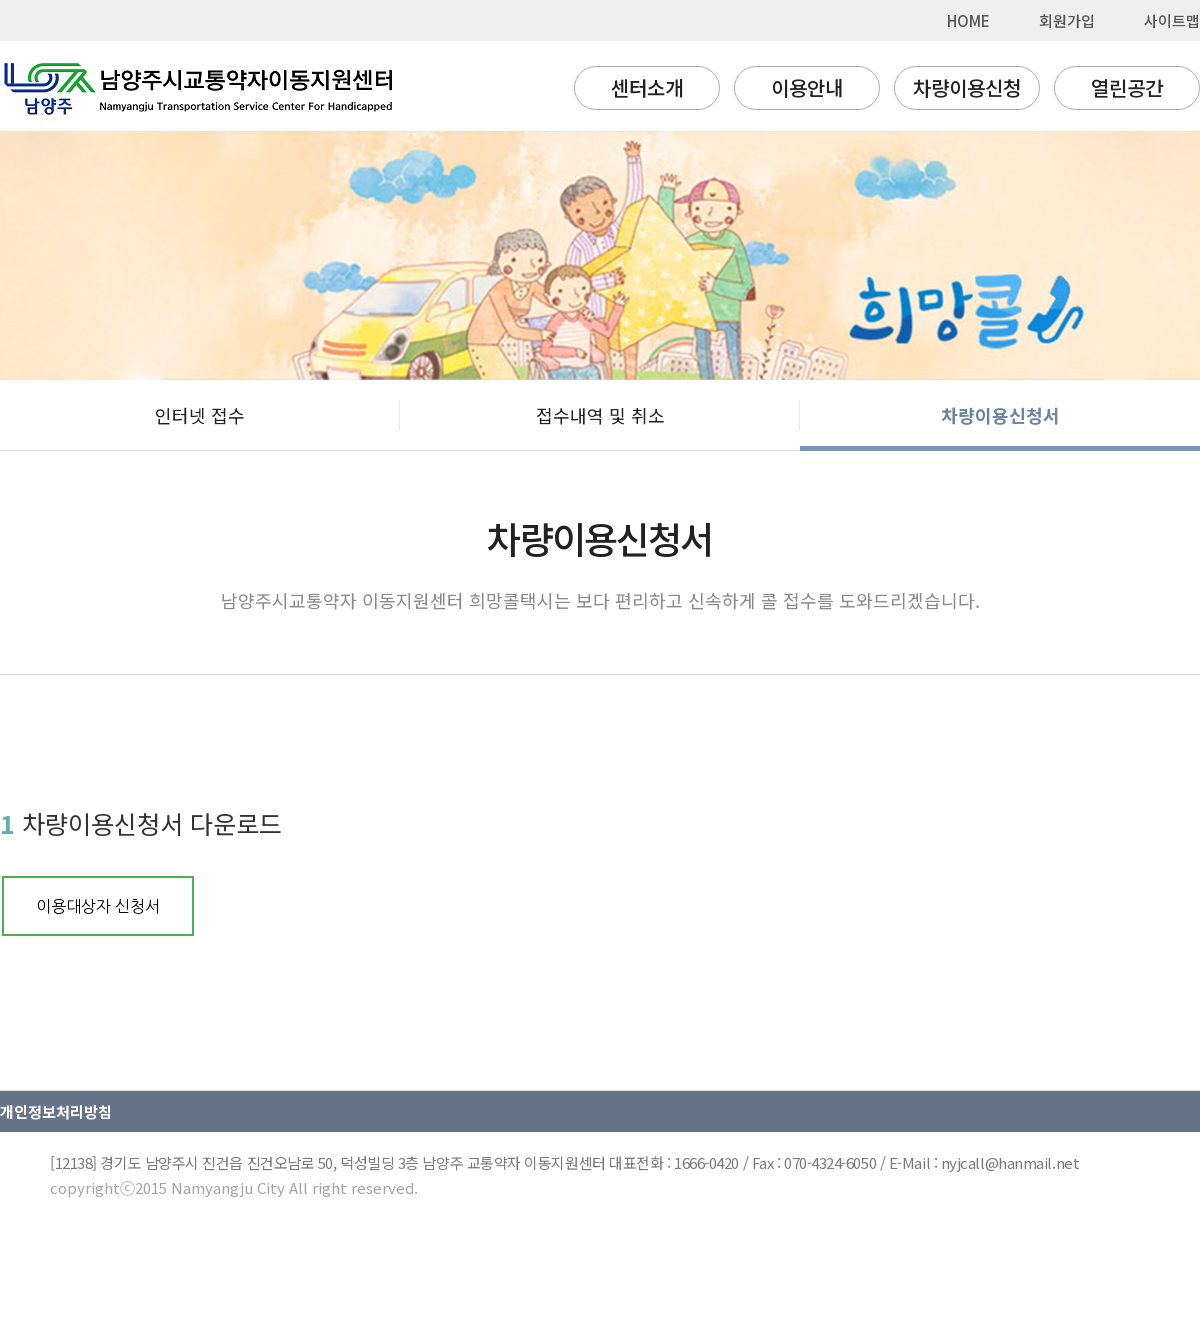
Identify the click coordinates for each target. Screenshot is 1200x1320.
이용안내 (807, 87)
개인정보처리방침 (56, 1111)
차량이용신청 (967, 87)
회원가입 (1067, 20)
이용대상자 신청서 (98, 906)
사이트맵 (1172, 20)
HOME (968, 20)
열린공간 (1127, 87)
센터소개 (647, 87)
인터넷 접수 (200, 415)
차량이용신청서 (1000, 415)
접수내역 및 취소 (600, 415)
